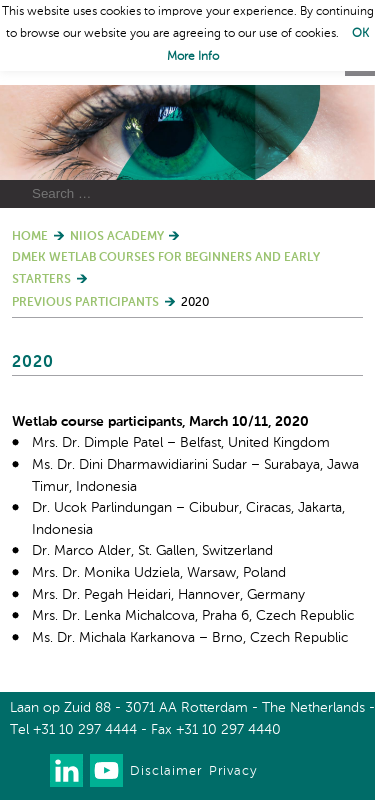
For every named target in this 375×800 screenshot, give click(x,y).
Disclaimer (166, 771)
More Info (193, 57)
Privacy (233, 771)
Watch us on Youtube (106, 770)
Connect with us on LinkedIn (66, 770)
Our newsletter (26, 770)
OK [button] (360, 34)
